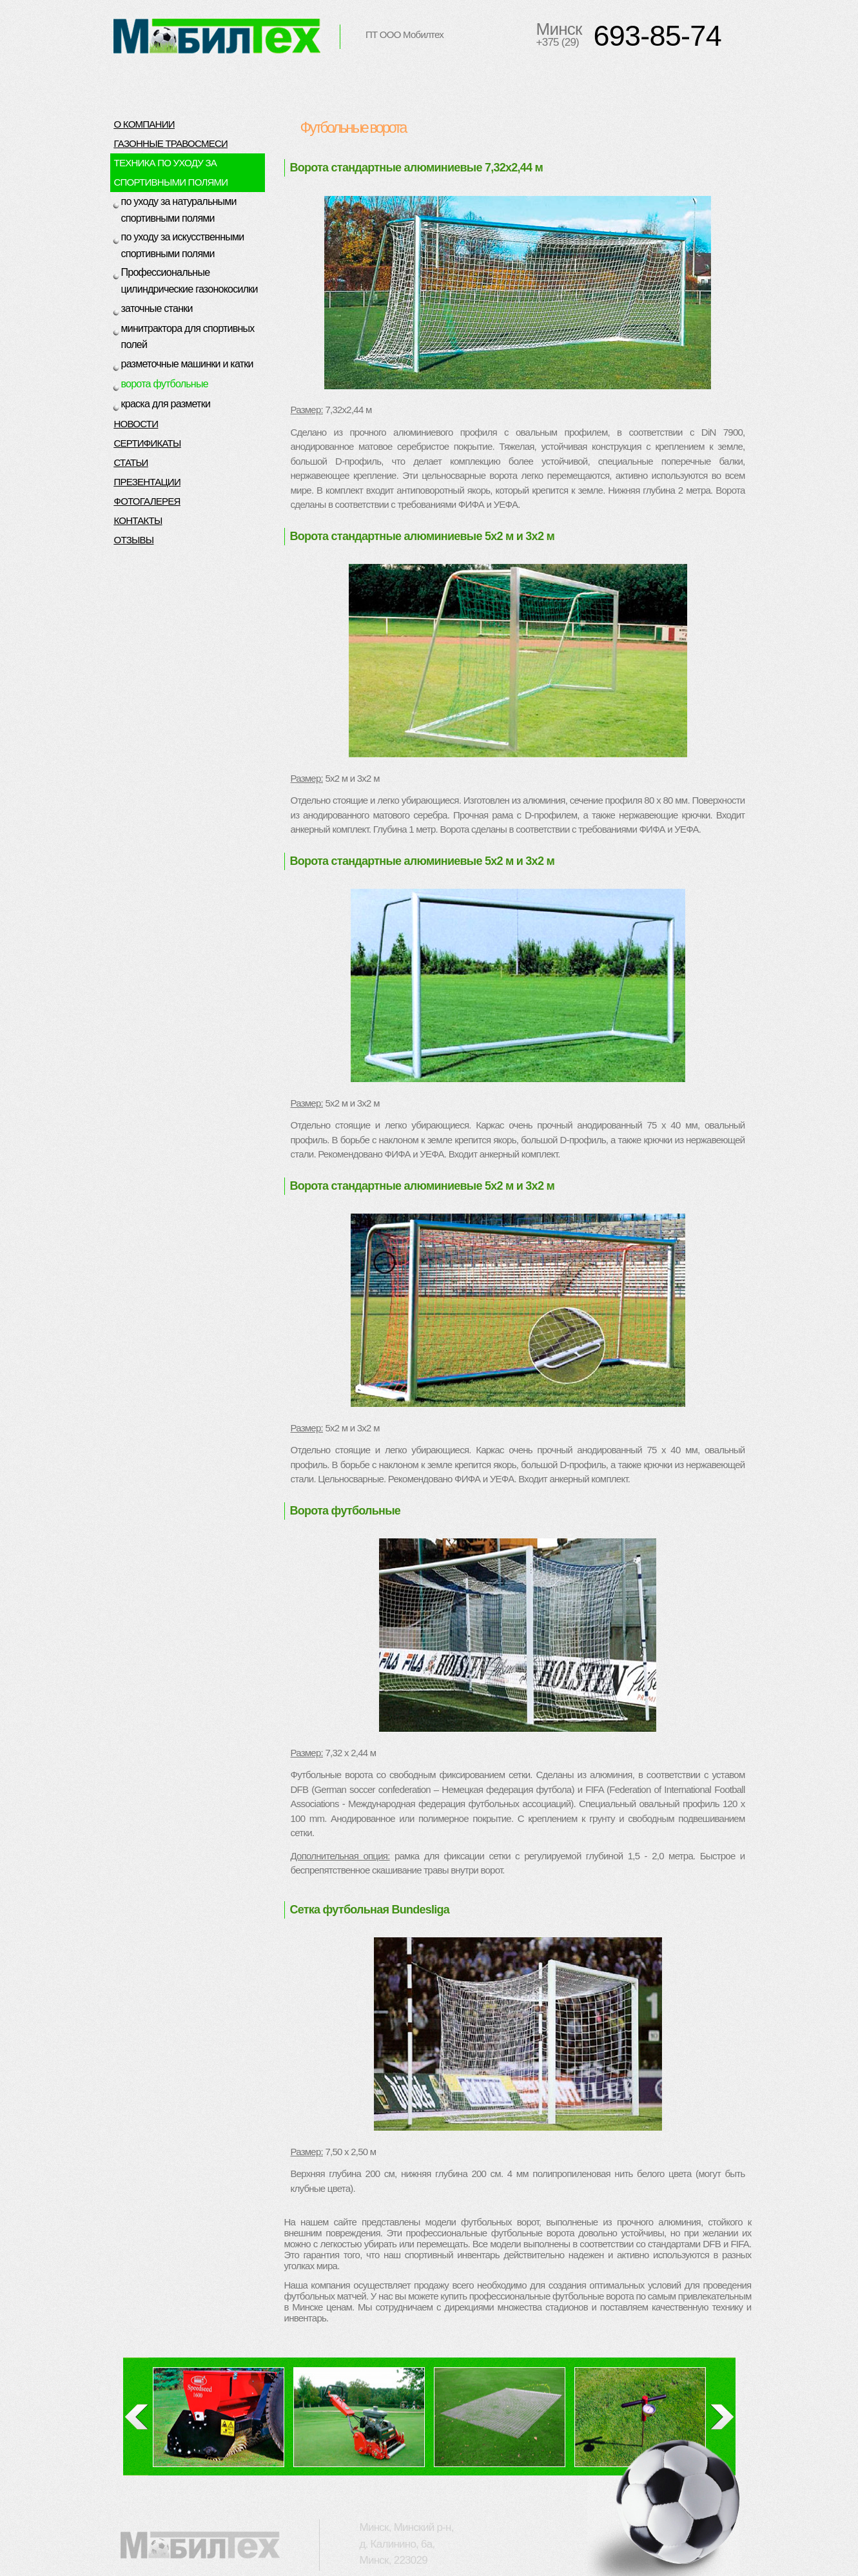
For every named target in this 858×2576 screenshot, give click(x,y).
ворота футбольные (164, 383)
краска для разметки (166, 403)
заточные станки (157, 308)
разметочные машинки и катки (187, 363)
